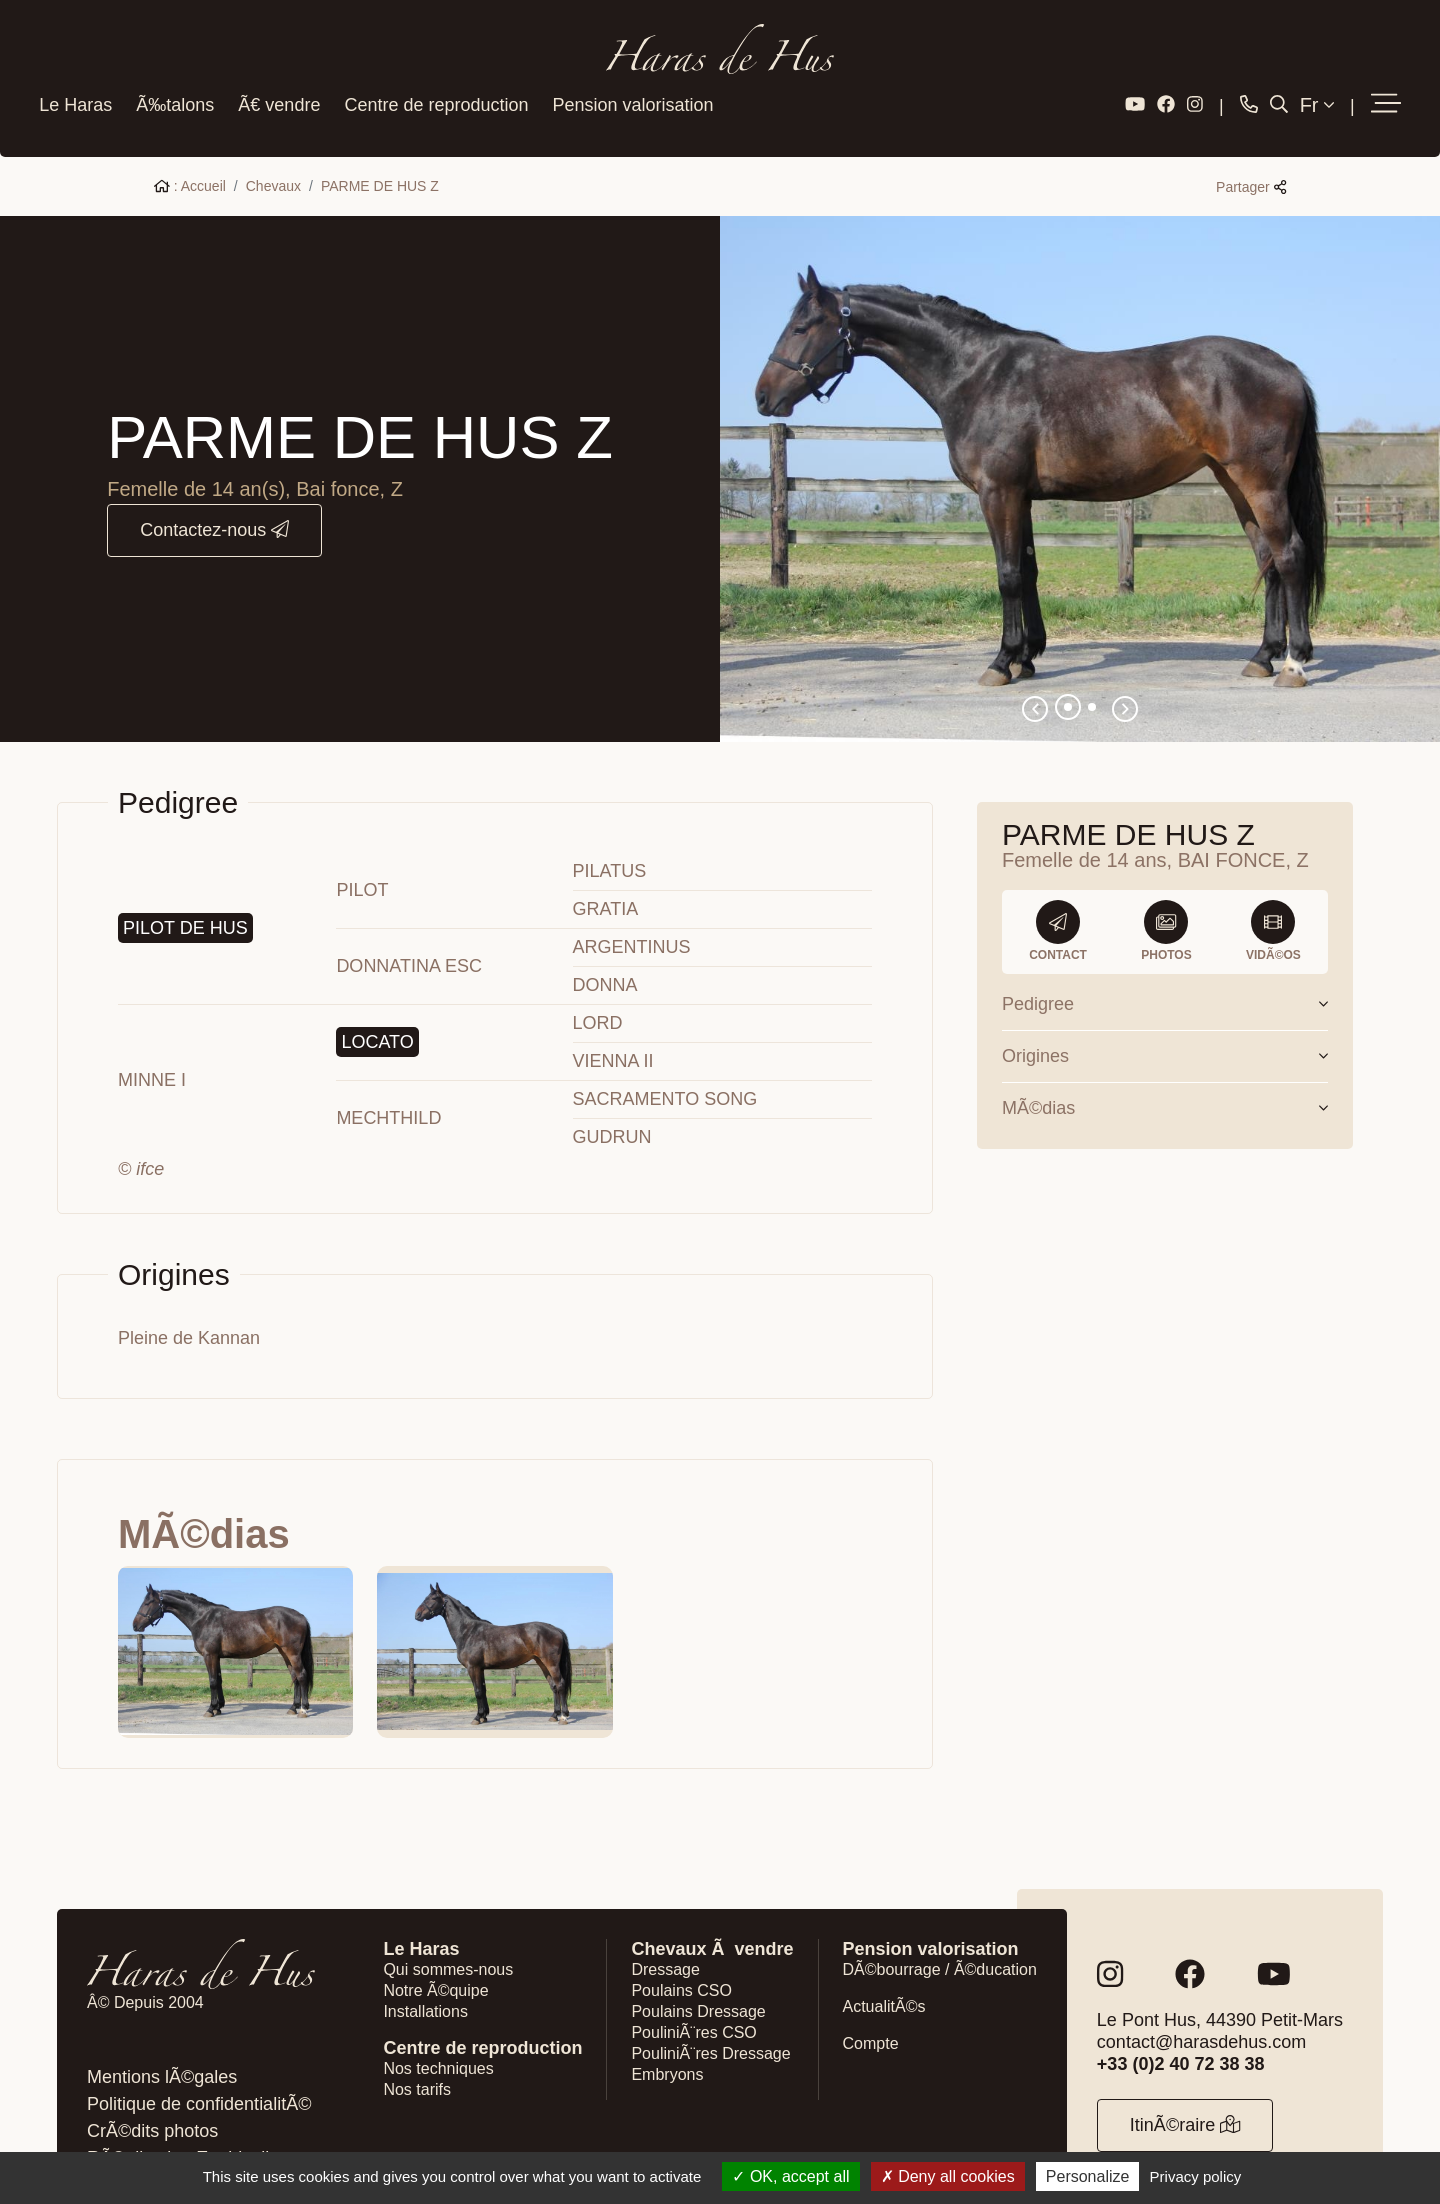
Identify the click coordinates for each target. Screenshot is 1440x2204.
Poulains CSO (681, 1961)
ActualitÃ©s (884, 1977)
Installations (425, 1982)
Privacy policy (1196, 2176)
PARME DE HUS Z (380, 157)
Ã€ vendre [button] (275, 88)
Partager (1251, 158)
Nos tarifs (417, 2060)
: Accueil (190, 157)
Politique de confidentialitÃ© (199, 2075)
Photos (1166, 902)
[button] (1390, 89)
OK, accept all (790, 2176)
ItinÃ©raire (1185, 2096)
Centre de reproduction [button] (432, 88)
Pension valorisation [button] (628, 88)
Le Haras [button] (71, 88)
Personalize (1088, 2176)
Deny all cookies (948, 2176)
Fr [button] (1321, 89)
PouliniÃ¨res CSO (693, 2003)
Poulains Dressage (698, 1982)
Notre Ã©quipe (435, 1961)
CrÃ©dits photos (152, 2102)
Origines (1165, 1027)
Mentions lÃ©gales (162, 2048)
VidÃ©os (1273, 902)
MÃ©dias (1165, 1079)
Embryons (667, 2045)
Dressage (665, 1940)
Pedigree (1165, 975)
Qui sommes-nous (448, 1940)
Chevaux (273, 157)
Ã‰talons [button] (171, 88)
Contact (1058, 902)
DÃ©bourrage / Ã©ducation (940, 1940)
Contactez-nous (214, 501)
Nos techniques (438, 2039)
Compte (871, 2014)
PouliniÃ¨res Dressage (710, 2024)
